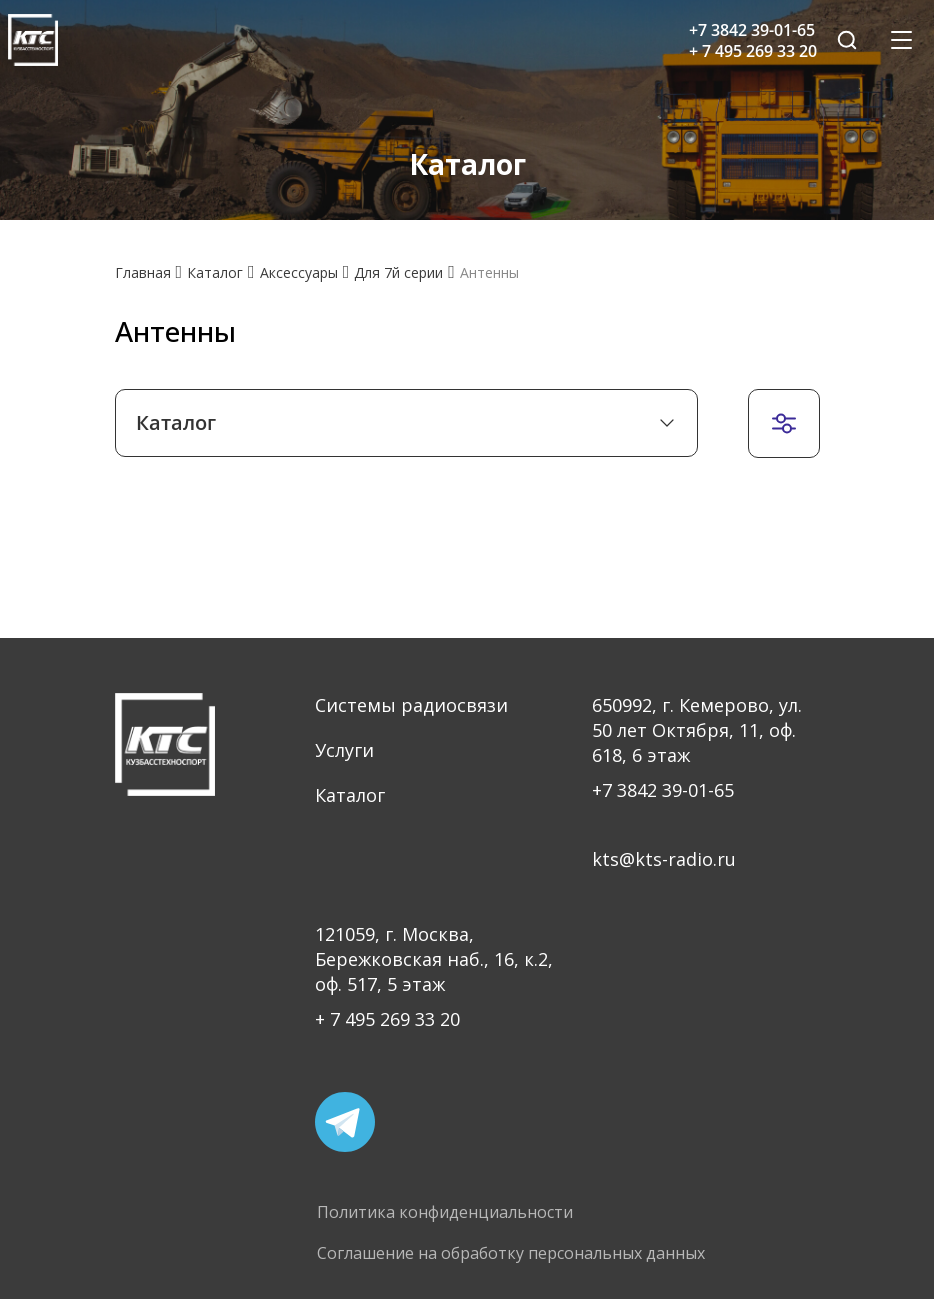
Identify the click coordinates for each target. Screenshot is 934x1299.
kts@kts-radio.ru (664, 859)
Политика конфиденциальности (445, 1212)
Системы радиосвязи (411, 705)
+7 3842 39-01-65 (663, 790)
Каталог (350, 795)
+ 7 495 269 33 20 (387, 1019)
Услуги (344, 750)
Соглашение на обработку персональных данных (511, 1253)
